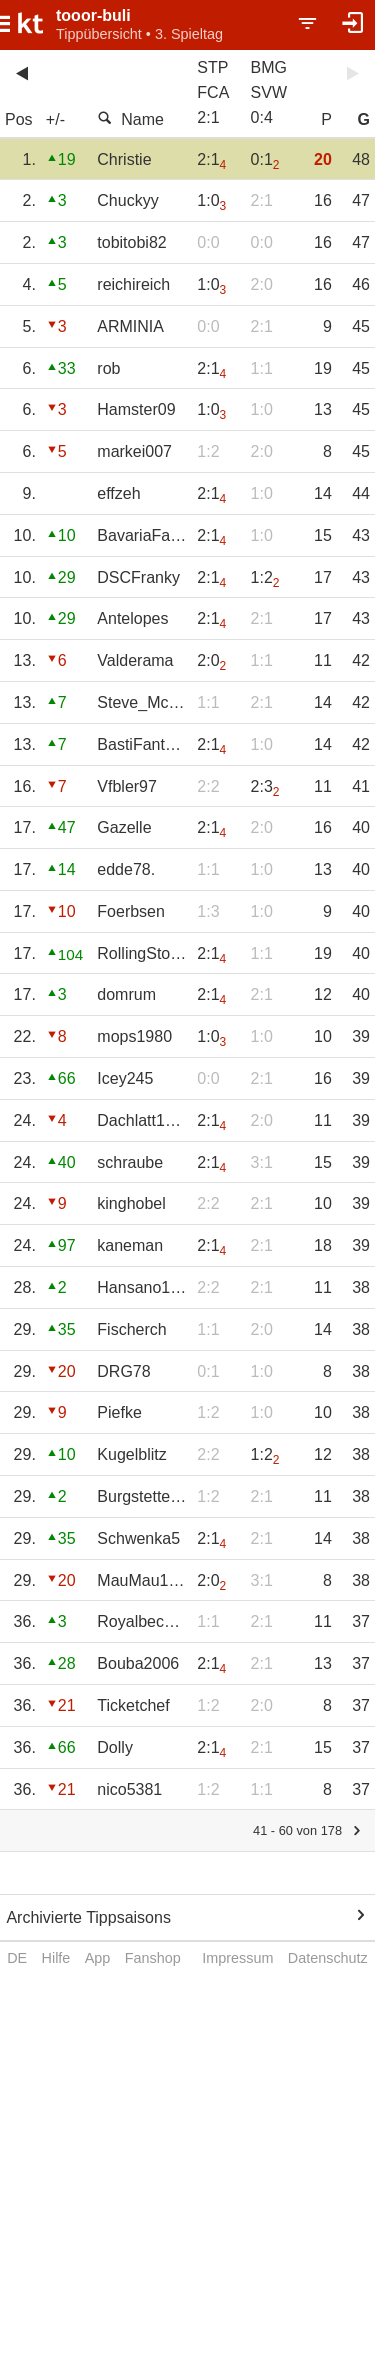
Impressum (237, 1958)
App (98, 1958)
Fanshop (153, 1958)
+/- (55, 119)
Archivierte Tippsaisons (88, 1917)
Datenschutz (328, 1958)
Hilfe (56, 1958)
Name (130, 119)
